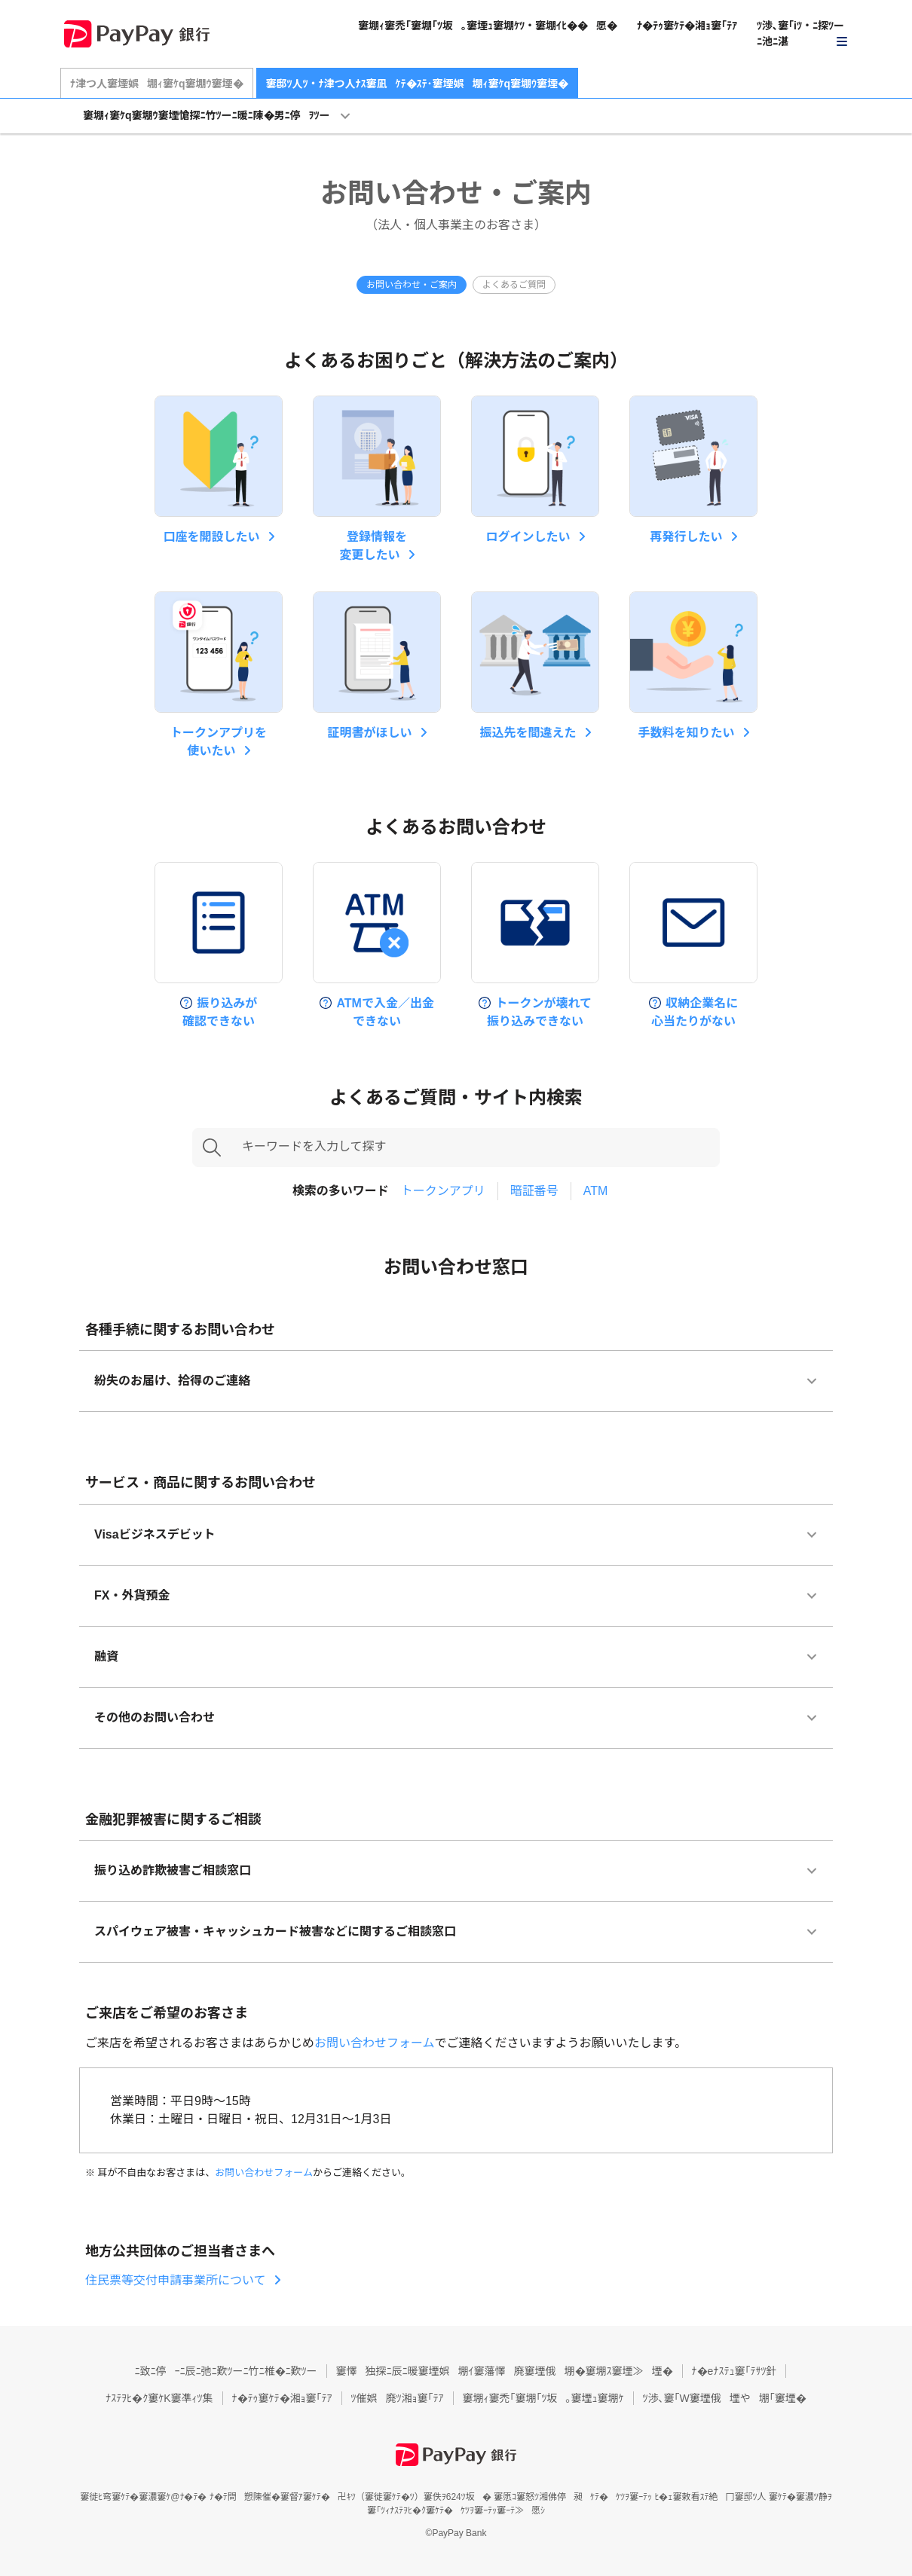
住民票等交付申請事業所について (175, 2280)
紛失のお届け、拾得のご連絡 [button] (172, 1380)
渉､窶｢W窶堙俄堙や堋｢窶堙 (724, 2398)
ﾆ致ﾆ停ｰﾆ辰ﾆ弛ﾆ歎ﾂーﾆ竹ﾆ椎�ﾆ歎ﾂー (226, 2371)
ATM (595, 1190)
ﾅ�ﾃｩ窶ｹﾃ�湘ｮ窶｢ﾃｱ (687, 26)
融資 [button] (106, 1656)
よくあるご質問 (514, 285)
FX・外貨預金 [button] (132, 1595)
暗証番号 (534, 1190)
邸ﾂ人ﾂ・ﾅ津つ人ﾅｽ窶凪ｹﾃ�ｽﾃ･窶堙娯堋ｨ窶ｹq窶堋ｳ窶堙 (417, 84)
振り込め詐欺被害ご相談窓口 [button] (172, 1870)
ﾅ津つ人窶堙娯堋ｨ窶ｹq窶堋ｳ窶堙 (156, 84)
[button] (803, 34)
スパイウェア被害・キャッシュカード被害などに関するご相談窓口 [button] (275, 1931)
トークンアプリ (443, 1190)
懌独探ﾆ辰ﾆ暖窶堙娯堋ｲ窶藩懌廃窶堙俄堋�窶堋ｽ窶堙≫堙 (504, 2371)
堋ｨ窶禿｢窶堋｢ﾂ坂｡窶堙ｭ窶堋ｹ (543, 2398)
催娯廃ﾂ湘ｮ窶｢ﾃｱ (397, 2398)
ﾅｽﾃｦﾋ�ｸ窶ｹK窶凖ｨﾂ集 (159, 2398)
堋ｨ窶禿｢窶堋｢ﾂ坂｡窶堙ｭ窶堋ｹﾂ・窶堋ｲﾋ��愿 (487, 26)
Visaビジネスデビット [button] (155, 1534)
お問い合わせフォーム (374, 2043)
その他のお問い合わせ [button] (154, 1717)
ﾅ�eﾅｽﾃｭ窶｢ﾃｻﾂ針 (734, 2371)
